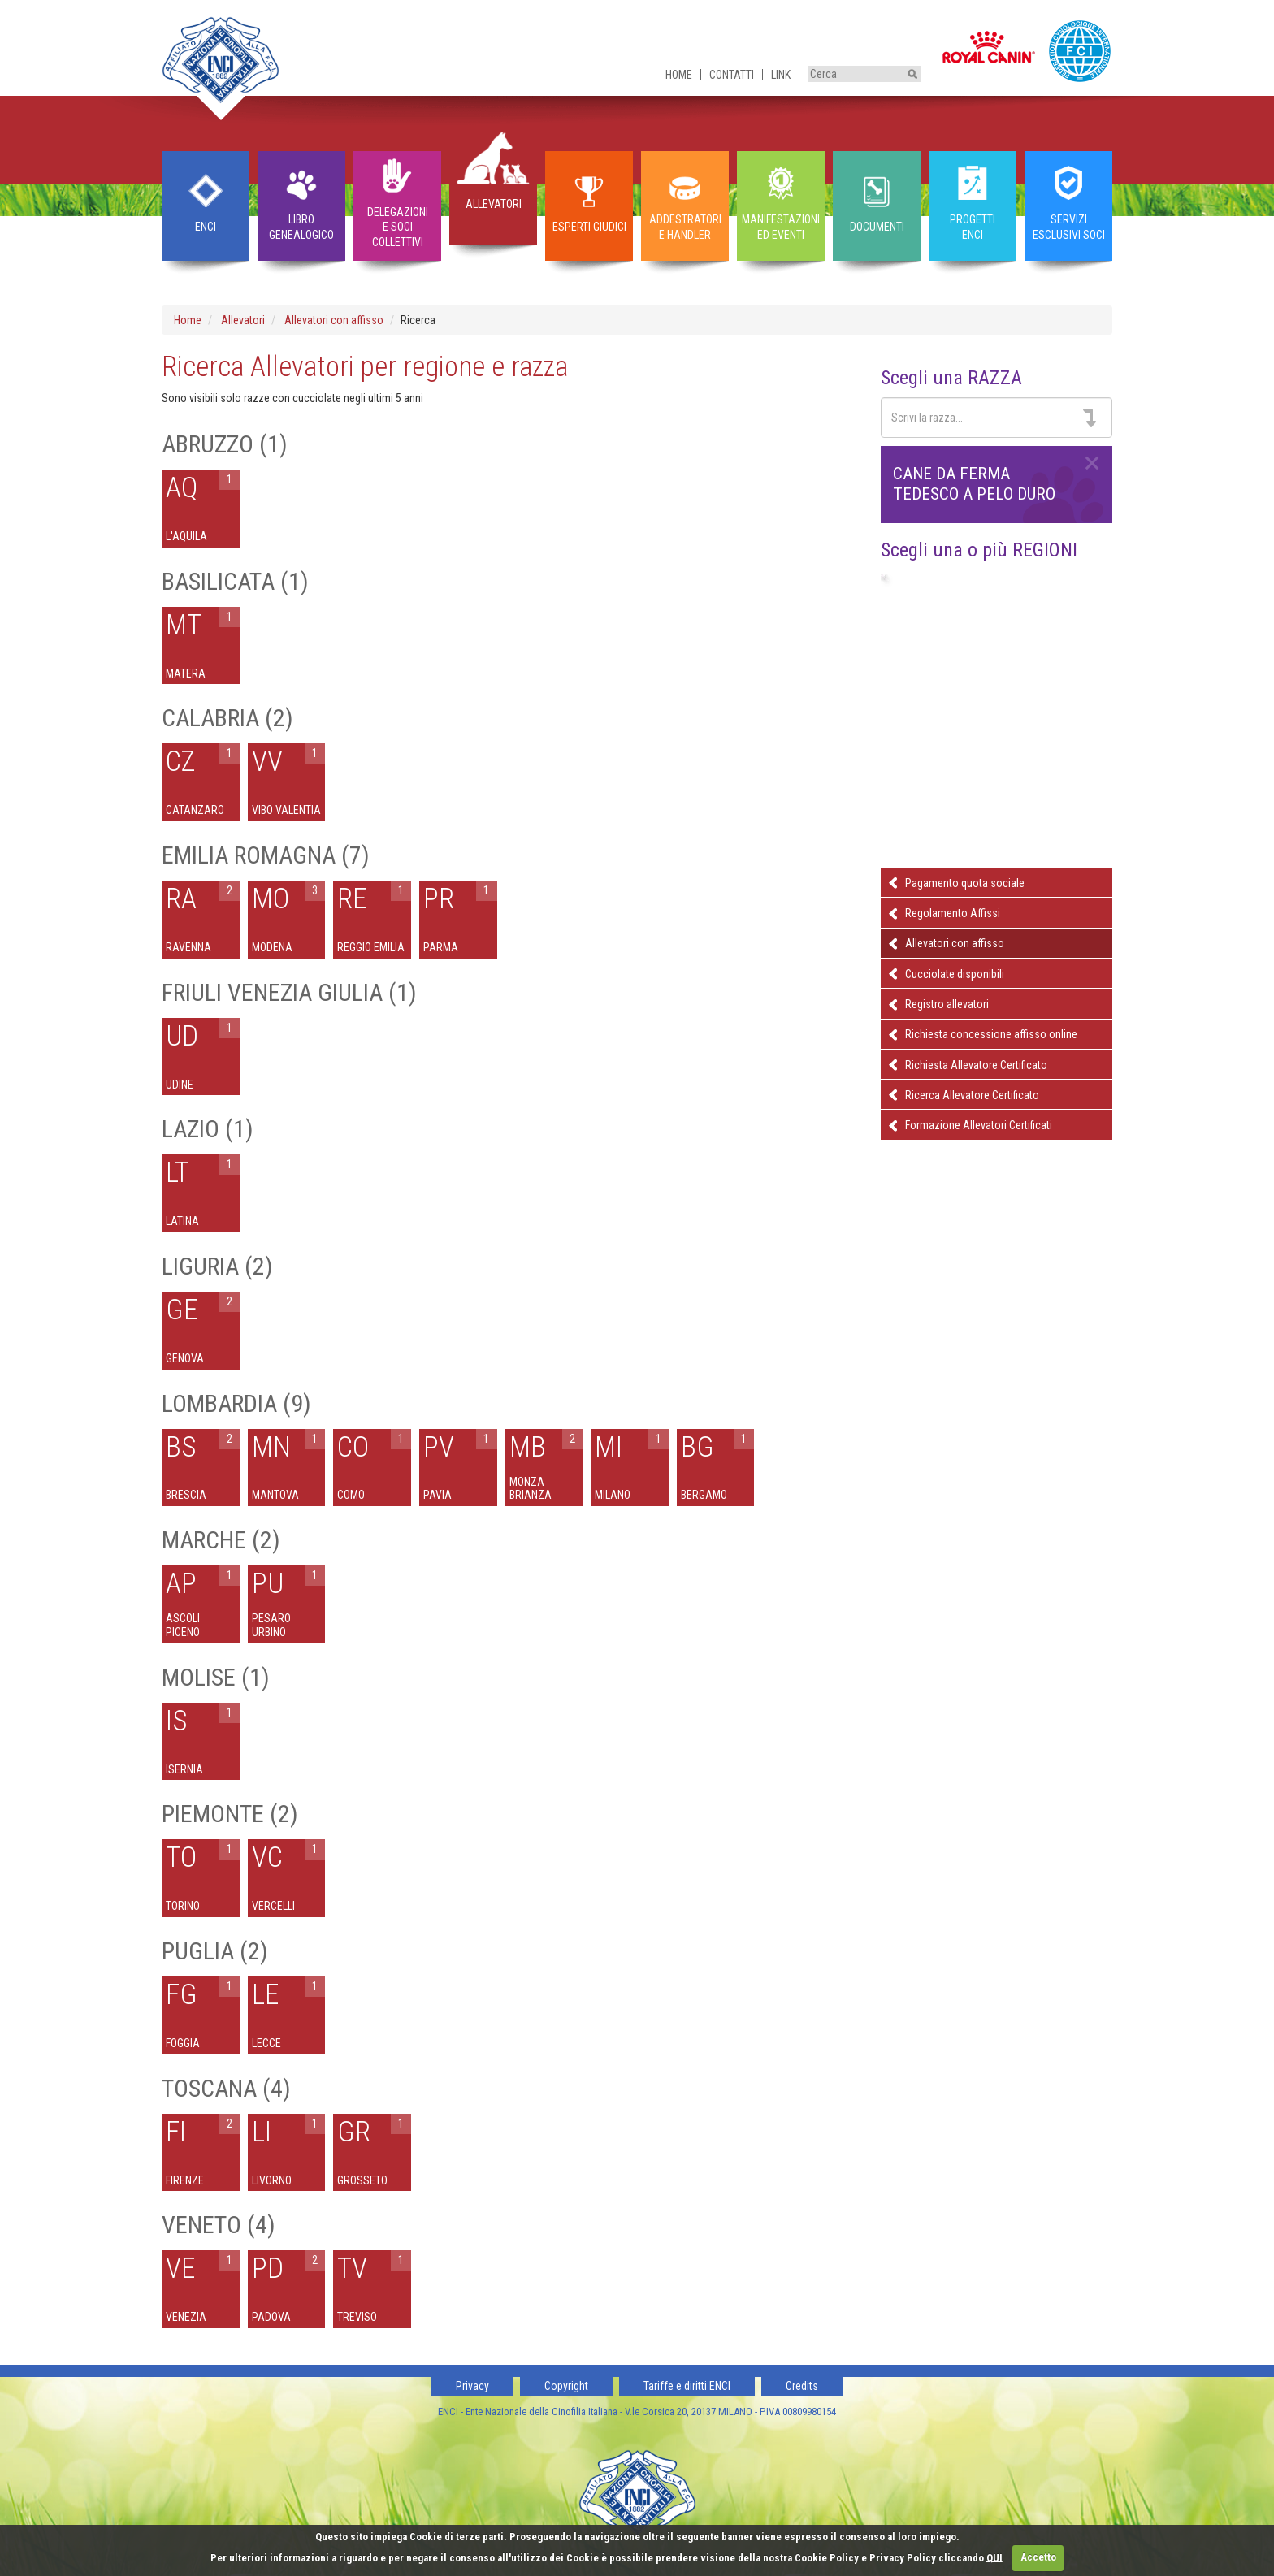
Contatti (731, 74)
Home (678, 74)
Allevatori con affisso (334, 320)
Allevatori (243, 320)
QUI (994, 2557)
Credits (802, 2385)
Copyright (566, 2385)
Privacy (472, 2385)
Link (781, 74)
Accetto (1038, 2557)
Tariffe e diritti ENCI (687, 2385)
